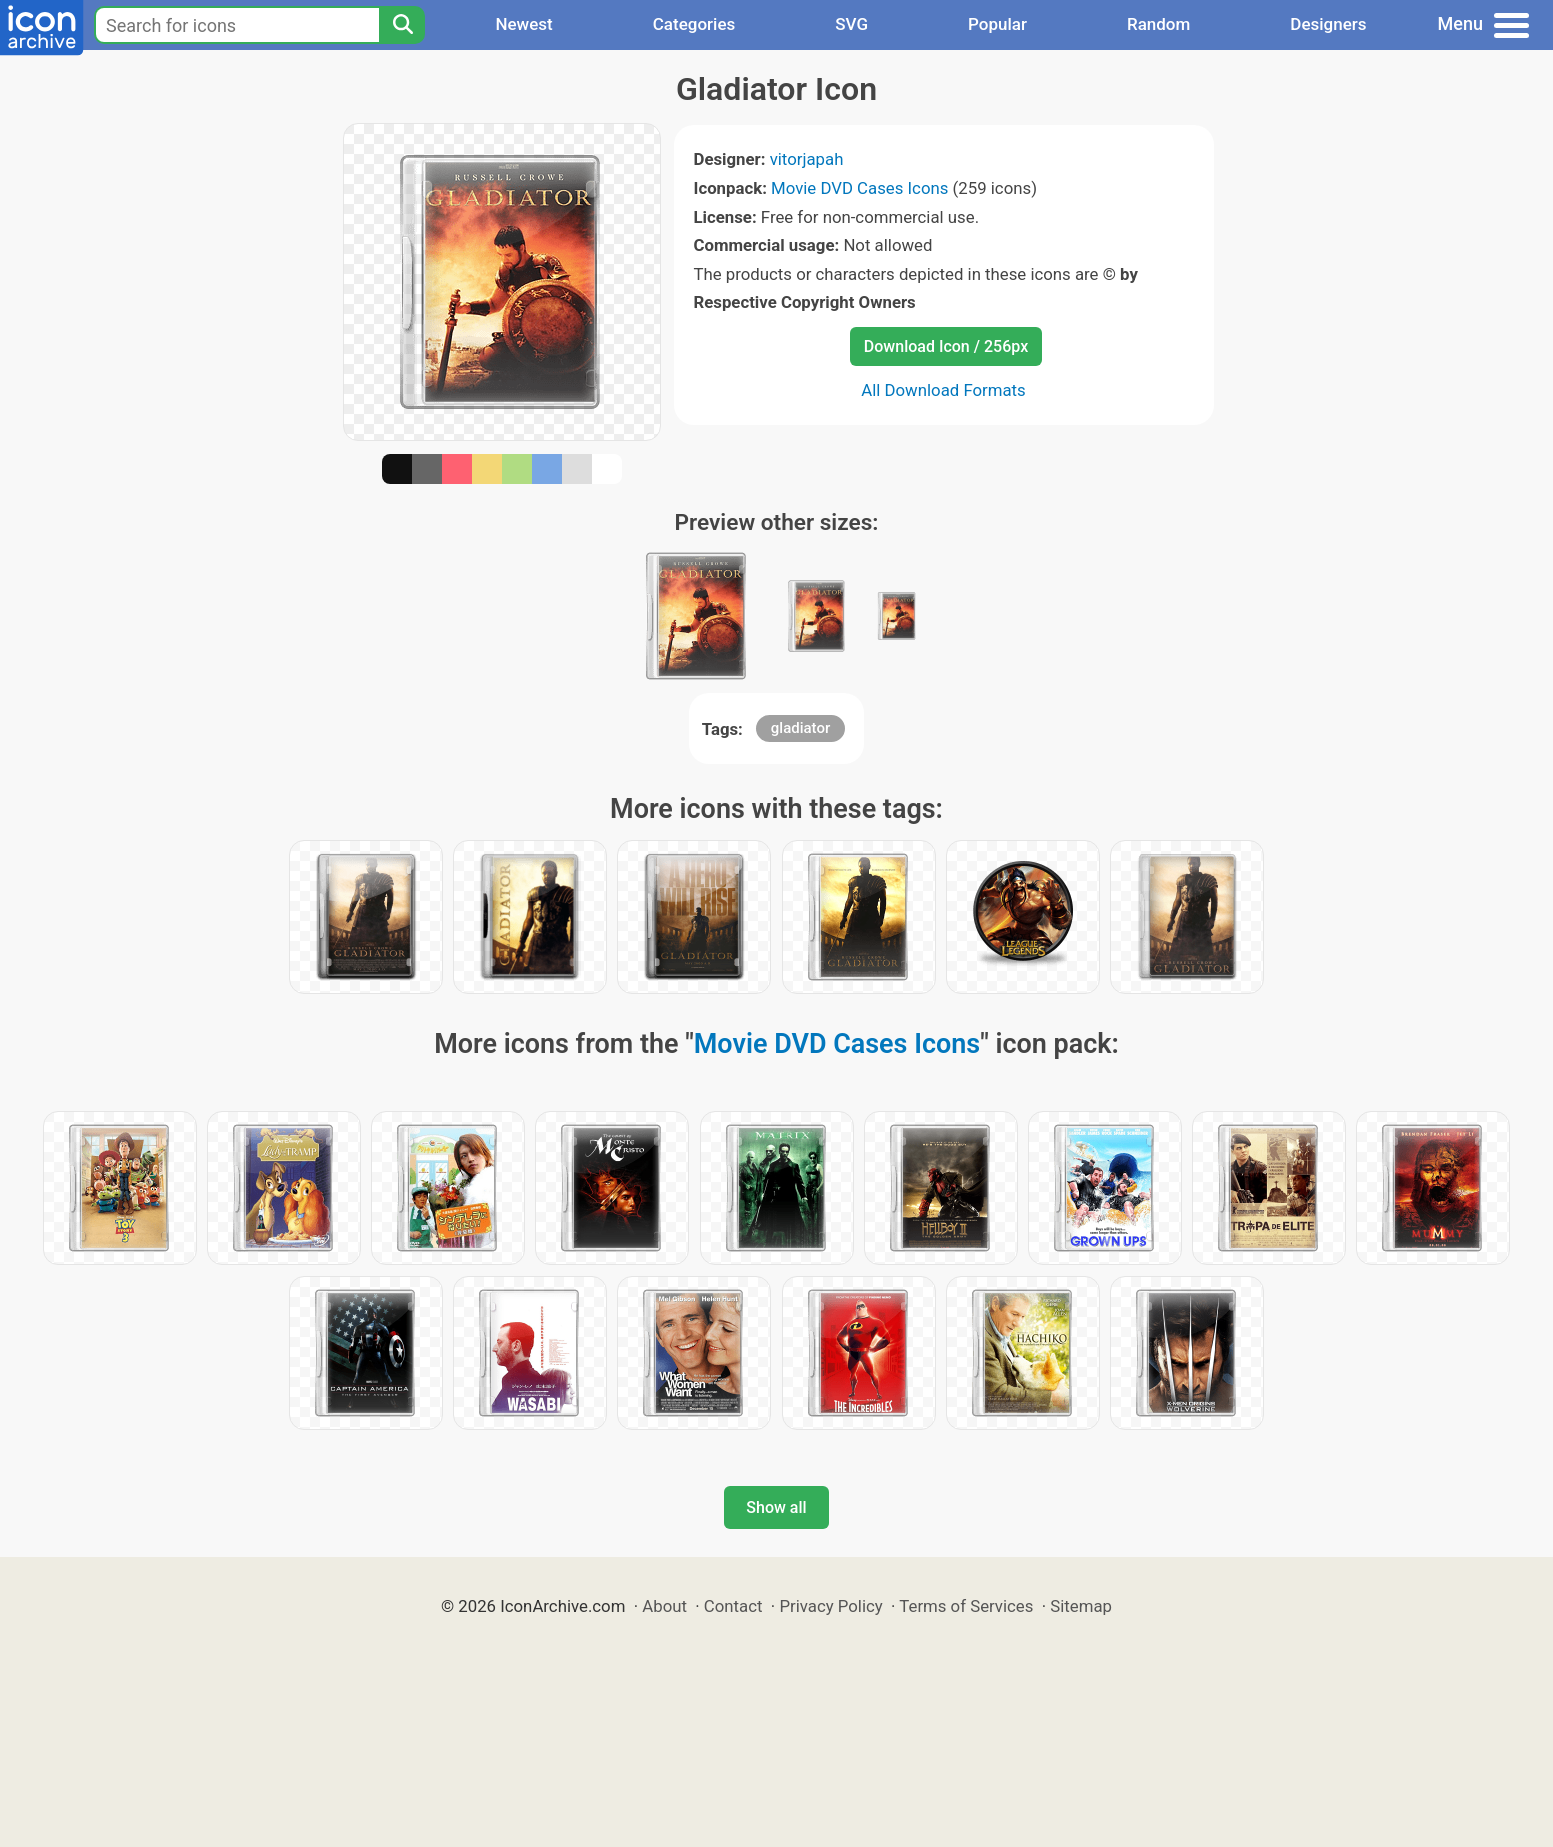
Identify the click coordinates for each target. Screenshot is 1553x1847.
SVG (851, 24)
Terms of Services (966, 1606)
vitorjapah (807, 159)
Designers (1328, 24)
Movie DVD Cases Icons (859, 188)
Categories (694, 24)
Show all (776, 1507)
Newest (523, 24)
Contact (733, 1606)
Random (1158, 24)
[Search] (402, 25)
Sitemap (1081, 1606)
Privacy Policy (830, 1606)
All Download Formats (943, 390)
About (664, 1606)
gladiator (800, 728)
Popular (997, 24)
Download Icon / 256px (946, 346)
